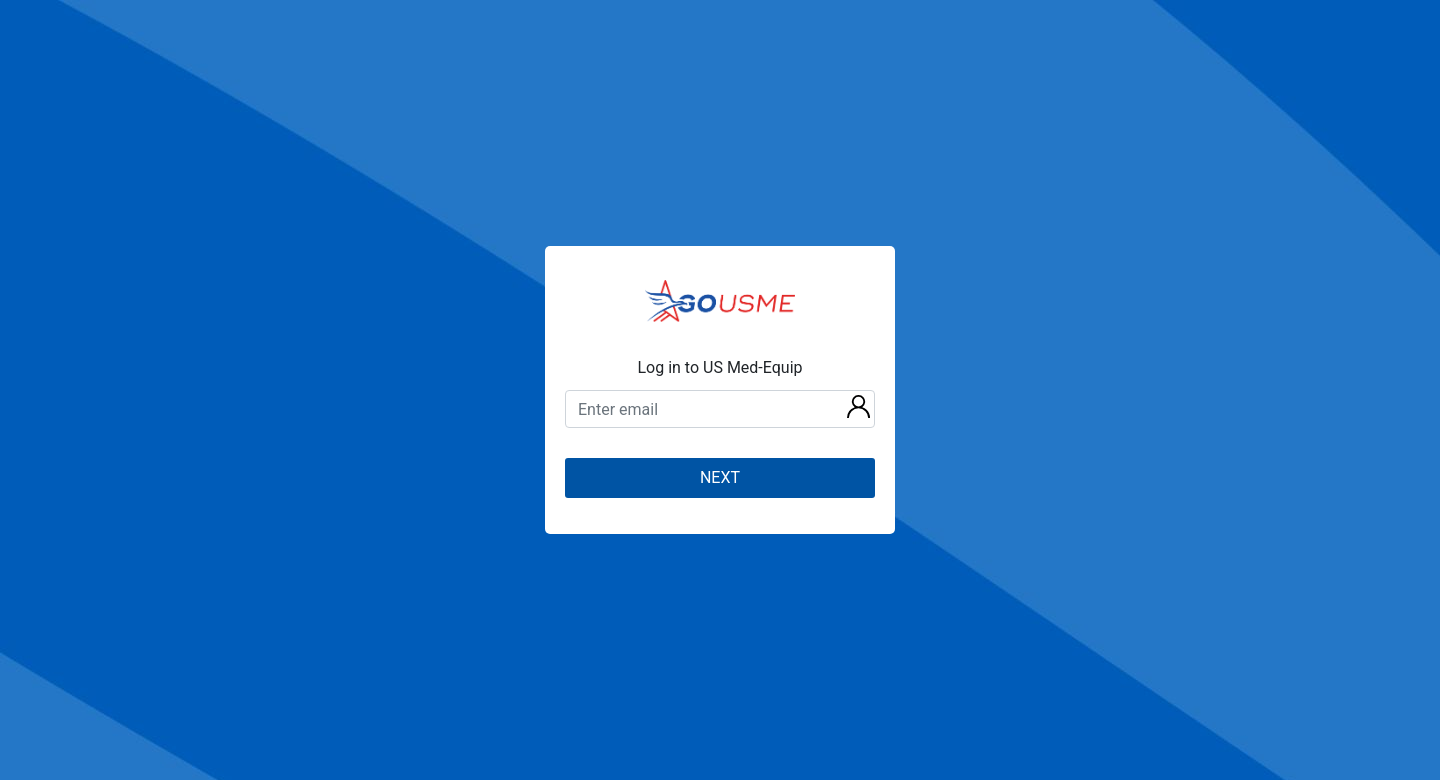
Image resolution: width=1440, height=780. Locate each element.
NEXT (720, 477)
